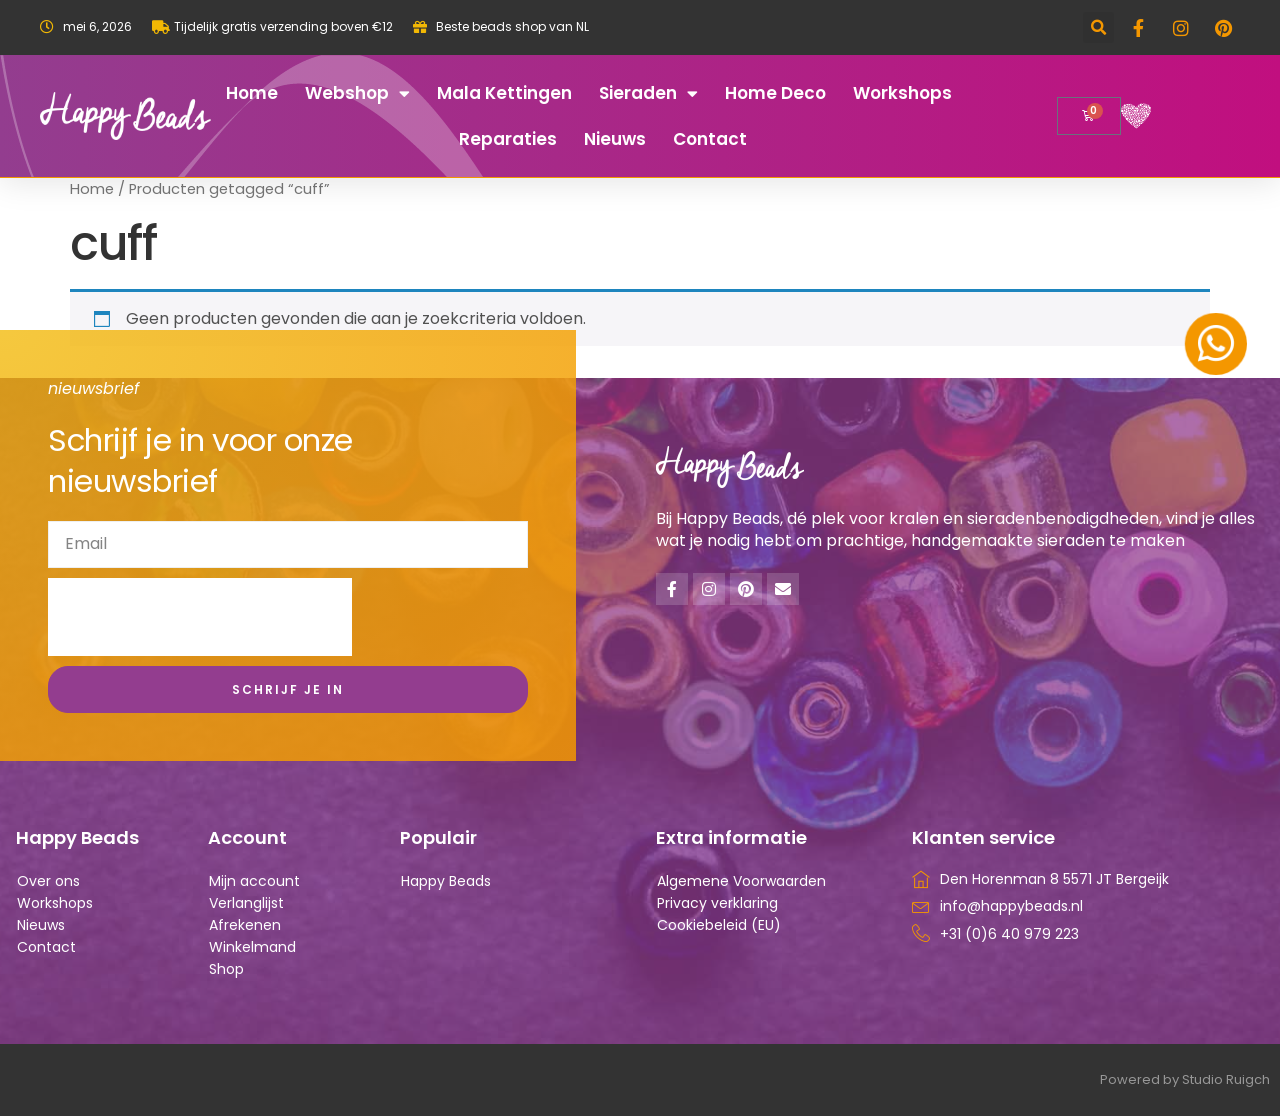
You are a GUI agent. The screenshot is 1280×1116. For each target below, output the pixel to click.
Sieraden (648, 93)
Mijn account (254, 881)
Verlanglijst (246, 903)
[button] (1098, 27)
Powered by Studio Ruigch (1185, 1079)
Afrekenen (245, 925)
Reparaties (508, 139)
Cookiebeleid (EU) (719, 925)
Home (252, 93)
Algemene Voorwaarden (741, 881)
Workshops (902, 93)
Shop (226, 969)
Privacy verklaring (717, 903)
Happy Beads (446, 881)
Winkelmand (252, 947)
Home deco (775, 93)
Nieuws (615, 139)
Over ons (48, 881)
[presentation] (200, 617)
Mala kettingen (504, 93)
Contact (710, 139)
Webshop (357, 93)
